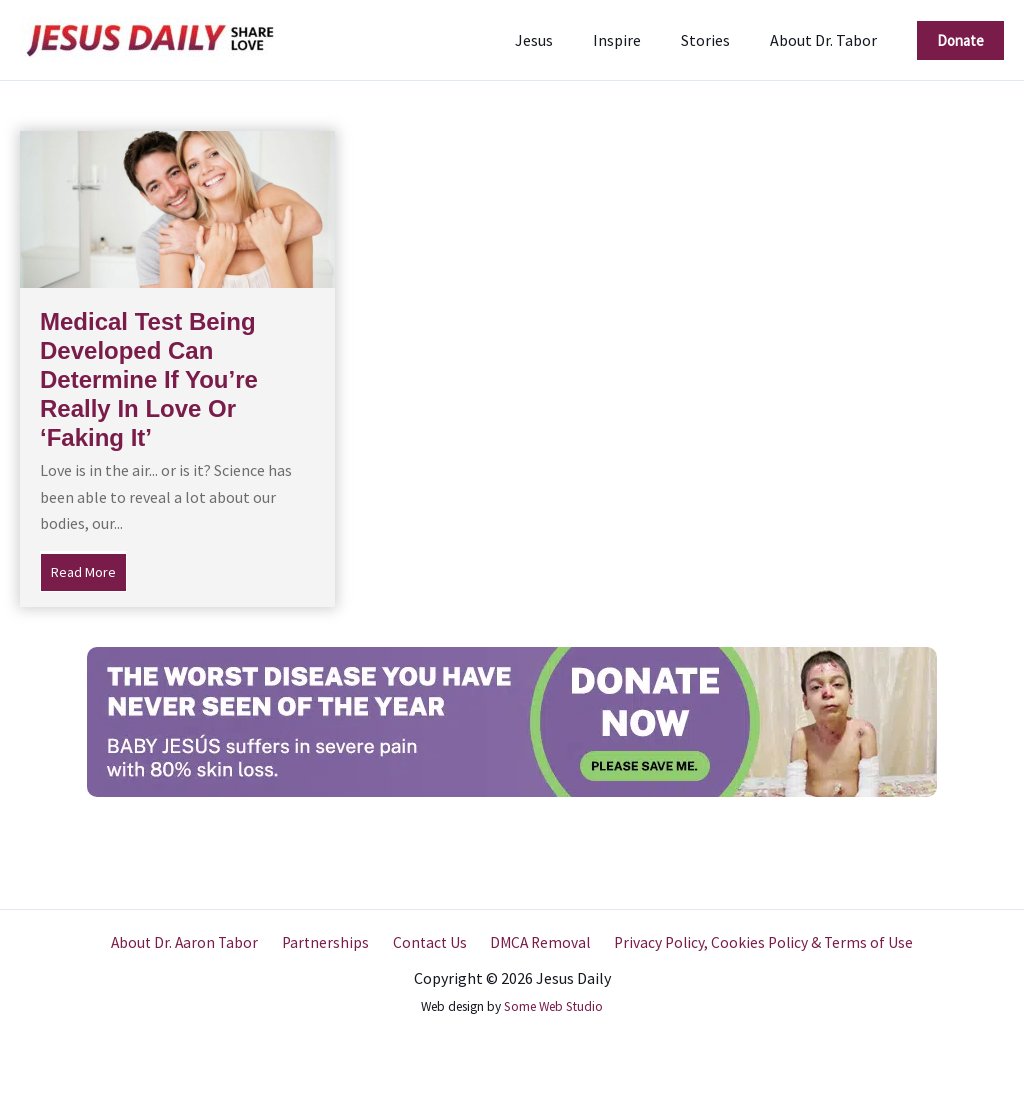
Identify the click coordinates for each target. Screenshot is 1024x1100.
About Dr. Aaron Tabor (193, 942)
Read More (89, 570)
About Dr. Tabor (827, 40)
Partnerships (329, 942)
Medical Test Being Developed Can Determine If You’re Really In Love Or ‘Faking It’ (149, 379)
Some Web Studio (553, 1006)
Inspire (637, 40)
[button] (960, 40)
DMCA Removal (534, 942)
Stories (717, 40)
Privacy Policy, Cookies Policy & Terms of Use (754, 942)
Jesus (562, 40)
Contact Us (428, 942)
